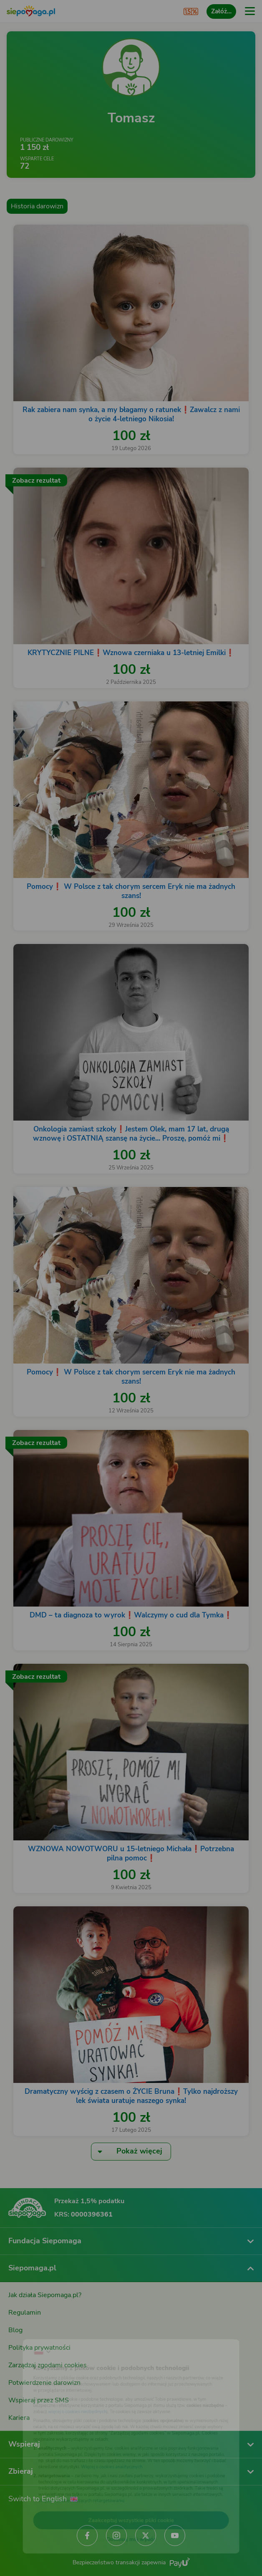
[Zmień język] (23, 2332)
